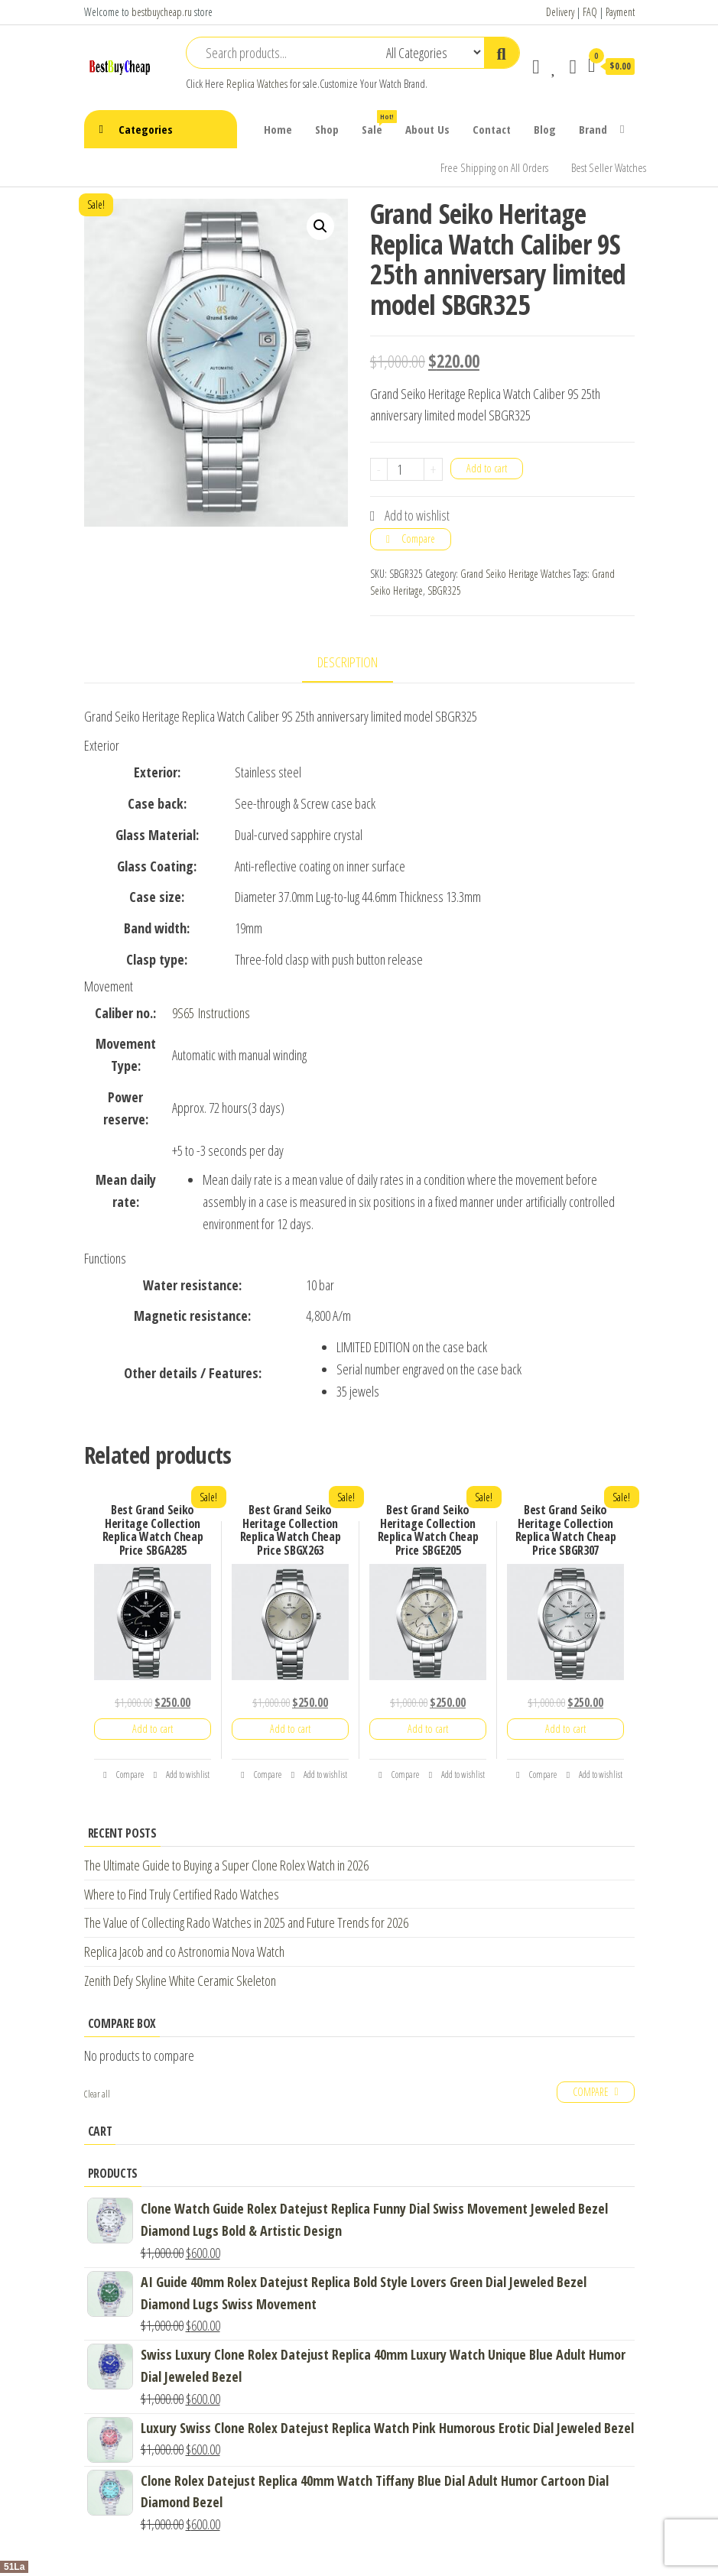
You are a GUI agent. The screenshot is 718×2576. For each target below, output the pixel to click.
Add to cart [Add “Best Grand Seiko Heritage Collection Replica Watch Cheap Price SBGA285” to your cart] (152, 1728)
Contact (492, 129)
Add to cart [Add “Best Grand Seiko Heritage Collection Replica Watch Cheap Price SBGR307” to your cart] (565, 1728)
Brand (593, 129)
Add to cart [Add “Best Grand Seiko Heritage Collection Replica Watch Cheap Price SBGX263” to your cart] (290, 1728)
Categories (146, 129)
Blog (545, 129)
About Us (427, 129)
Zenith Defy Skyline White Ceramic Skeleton (180, 1980)
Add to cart (486, 468)
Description (347, 662)
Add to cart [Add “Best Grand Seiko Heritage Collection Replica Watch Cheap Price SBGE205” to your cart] (428, 1728)
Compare (418, 538)
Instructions (224, 1013)
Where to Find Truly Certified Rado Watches (181, 1894)
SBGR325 (444, 590)
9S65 (183, 1013)
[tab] (359, 663)
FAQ (590, 12)
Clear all (97, 2094)
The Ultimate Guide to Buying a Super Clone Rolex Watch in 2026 (226, 1865)
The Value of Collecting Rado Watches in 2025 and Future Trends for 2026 (246, 1922)
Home (278, 129)
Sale (378, 123)
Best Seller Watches (608, 167)
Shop (327, 129)
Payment (620, 12)
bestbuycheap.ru (162, 12)
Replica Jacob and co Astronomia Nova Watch (184, 1951)
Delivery (560, 12)
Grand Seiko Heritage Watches (515, 573)
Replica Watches (257, 83)
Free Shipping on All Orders (494, 167)
